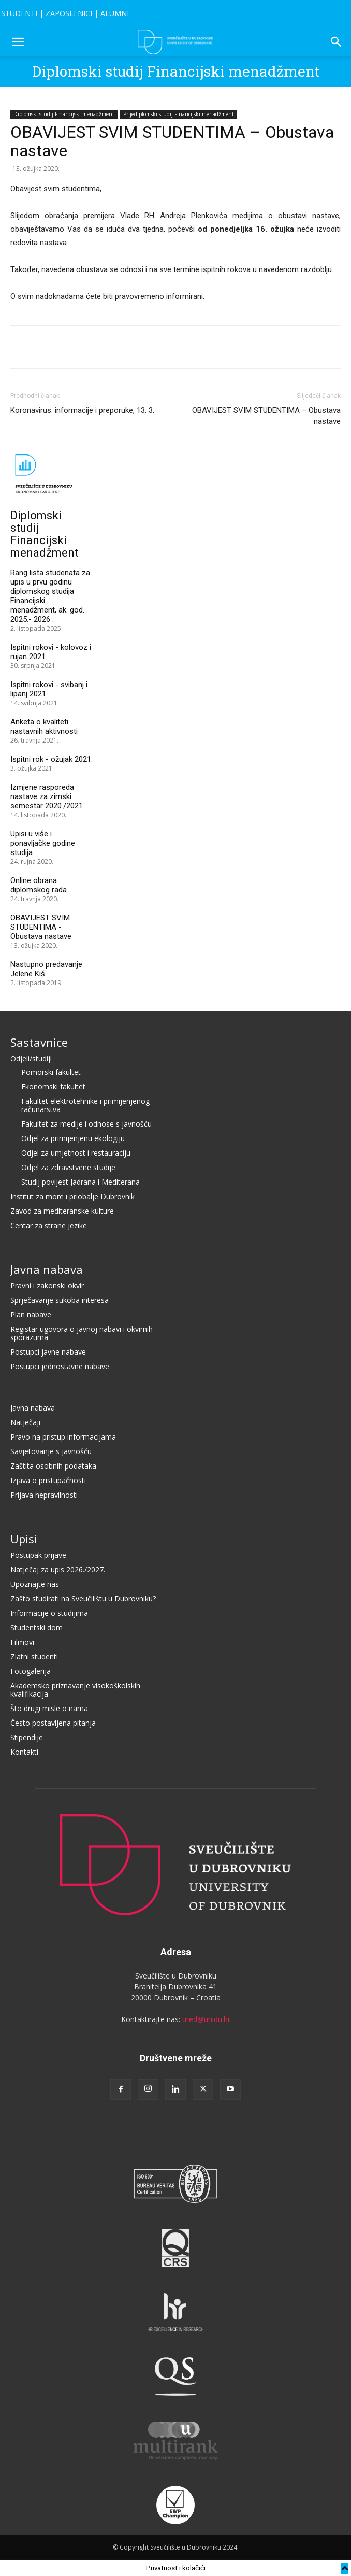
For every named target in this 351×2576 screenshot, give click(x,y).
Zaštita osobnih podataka (53, 1466)
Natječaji (25, 1422)
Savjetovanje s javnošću (51, 1451)
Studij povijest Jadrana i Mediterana (80, 1182)
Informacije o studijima (49, 1613)
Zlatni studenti (34, 1656)
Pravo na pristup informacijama (63, 1437)
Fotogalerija (30, 1671)
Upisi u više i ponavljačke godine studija (42, 843)
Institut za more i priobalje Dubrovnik (72, 1196)
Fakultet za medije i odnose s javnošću (86, 1124)
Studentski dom (36, 1627)
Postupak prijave (38, 1555)
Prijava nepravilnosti (44, 1495)
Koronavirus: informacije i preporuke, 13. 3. (82, 410)
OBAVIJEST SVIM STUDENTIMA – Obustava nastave (266, 416)
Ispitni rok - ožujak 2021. (51, 759)
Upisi (23, 1538)
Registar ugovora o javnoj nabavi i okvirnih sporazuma (81, 1333)
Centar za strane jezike (48, 1225)
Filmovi (22, 1642)
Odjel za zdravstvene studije (68, 1167)
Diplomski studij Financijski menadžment (175, 71)
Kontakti (24, 1752)
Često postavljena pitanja (53, 1723)
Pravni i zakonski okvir (47, 1285)
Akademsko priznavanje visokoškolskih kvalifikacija (75, 1690)
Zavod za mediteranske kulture (62, 1211)
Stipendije (26, 1737)
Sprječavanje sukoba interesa (59, 1300)
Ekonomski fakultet (53, 1086)
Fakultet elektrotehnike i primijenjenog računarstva (85, 1105)
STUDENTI (19, 13)
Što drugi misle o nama (49, 1708)
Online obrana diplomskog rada (38, 885)
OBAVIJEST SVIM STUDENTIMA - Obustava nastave (40, 927)
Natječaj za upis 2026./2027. (57, 1569)
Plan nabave (30, 1314)
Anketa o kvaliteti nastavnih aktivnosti (44, 726)
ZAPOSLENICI (69, 13)
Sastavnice (39, 1042)
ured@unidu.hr (206, 2019)
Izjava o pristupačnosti (48, 1480)
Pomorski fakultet (51, 1072)
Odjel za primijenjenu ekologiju (73, 1138)
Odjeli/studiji (31, 1058)
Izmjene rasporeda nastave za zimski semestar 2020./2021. (47, 796)
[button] (17, 42)
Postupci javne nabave (48, 1352)
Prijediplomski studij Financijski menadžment (178, 114)
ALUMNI (114, 13)
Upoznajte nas (34, 1584)
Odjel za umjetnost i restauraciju (75, 1153)
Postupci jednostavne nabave (59, 1366)
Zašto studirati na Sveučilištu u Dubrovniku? (83, 1598)
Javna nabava (46, 1269)
